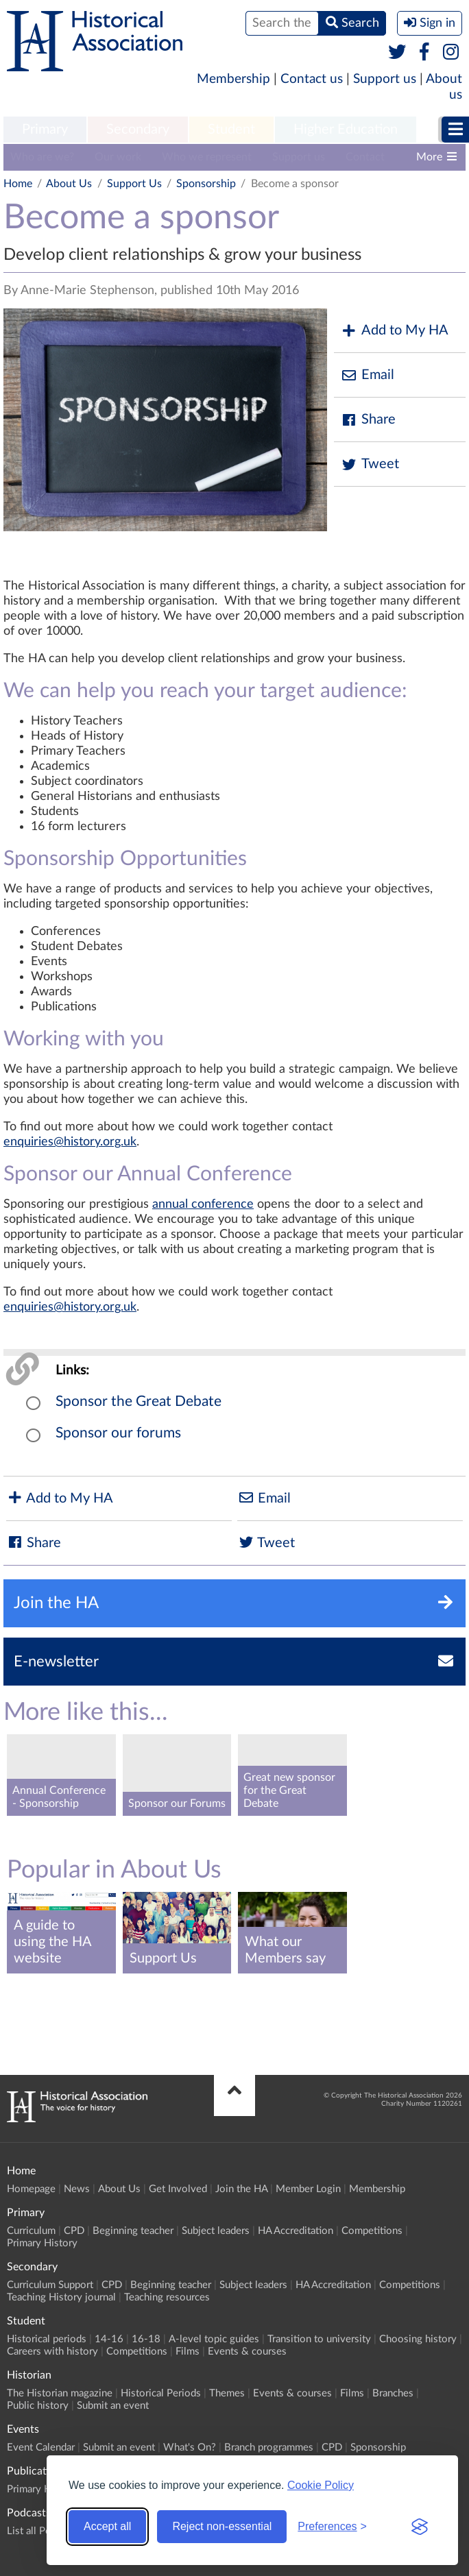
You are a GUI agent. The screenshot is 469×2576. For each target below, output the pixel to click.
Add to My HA (394, 331)
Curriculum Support (50, 2285)
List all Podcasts (43, 2531)
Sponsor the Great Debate (138, 1401)
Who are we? (42, 156)
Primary (45, 129)
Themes (227, 2393)
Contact (365, 156)
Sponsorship (206, 183)
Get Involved (178, 2189)
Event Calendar (41, 2447)
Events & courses (247, 2351)
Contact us (311, 79)
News (77, 2189)
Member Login (308, 2189)
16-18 (146, 2339)
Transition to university (319, 2339)
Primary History (42, 2243)
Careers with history (52, 2351)
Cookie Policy (320, 2485)
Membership (233, 79)
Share (368, 420)
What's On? (189, 2447)
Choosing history (418, 2339)
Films (188, 2351)
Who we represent (207, 156)
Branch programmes (268, 2447)
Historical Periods (161, 2393)
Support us (384, 79)
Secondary (137, 129)
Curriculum (31, 2231)
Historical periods (46, 2339)
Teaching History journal (61, 2297)
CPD (74, 2231)
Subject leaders (216, 2231)
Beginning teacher (133, 2231)
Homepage (31, 2189)
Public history (38, 2406)
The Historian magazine (59, 2393)
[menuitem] (45, 130)
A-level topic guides (214, 2339)
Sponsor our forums (118, 1433)
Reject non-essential (222, 2526)
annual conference (203, 1204)
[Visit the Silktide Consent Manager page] (419, 2526)
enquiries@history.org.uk (69, 1142)
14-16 (109, 2339)
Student (231, 129)
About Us (69, 183)
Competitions (371, 2231)
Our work (118, 156)
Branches (392, 2393)
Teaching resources (167, 2297)
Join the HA (241, 2189)
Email (367, 375)
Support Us (134, 183)
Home (17, 183)
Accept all (107, 2526)
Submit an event (113, 2406)
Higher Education (345, 129)
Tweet (370, 464)
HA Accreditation (295, 2231)
